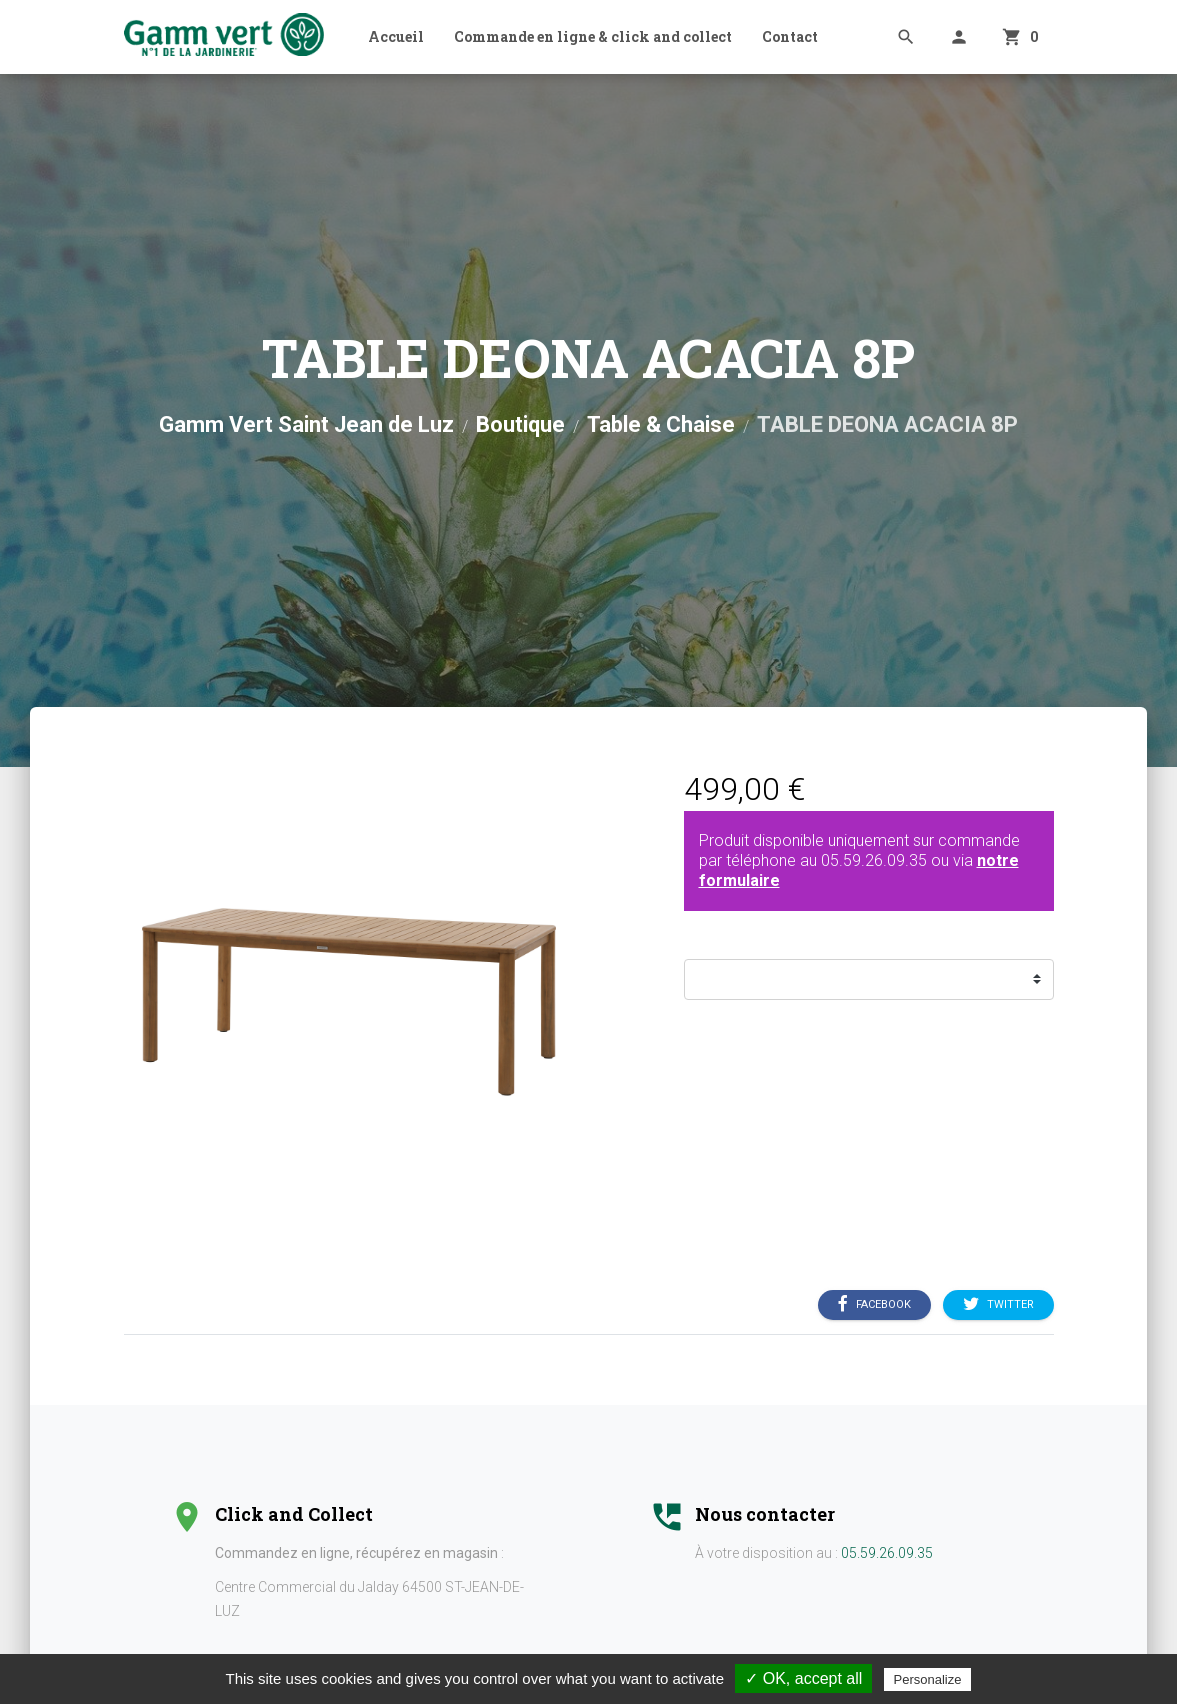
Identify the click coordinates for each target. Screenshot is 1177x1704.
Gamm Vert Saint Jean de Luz (306, 424)
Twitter (998, 1305)
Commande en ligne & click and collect (593, 36)
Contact (790, 36)
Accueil (396, 36)
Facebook (874, 1305)
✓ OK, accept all (803, 1678)
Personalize (928, 1679)
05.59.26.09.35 (874, 860)
